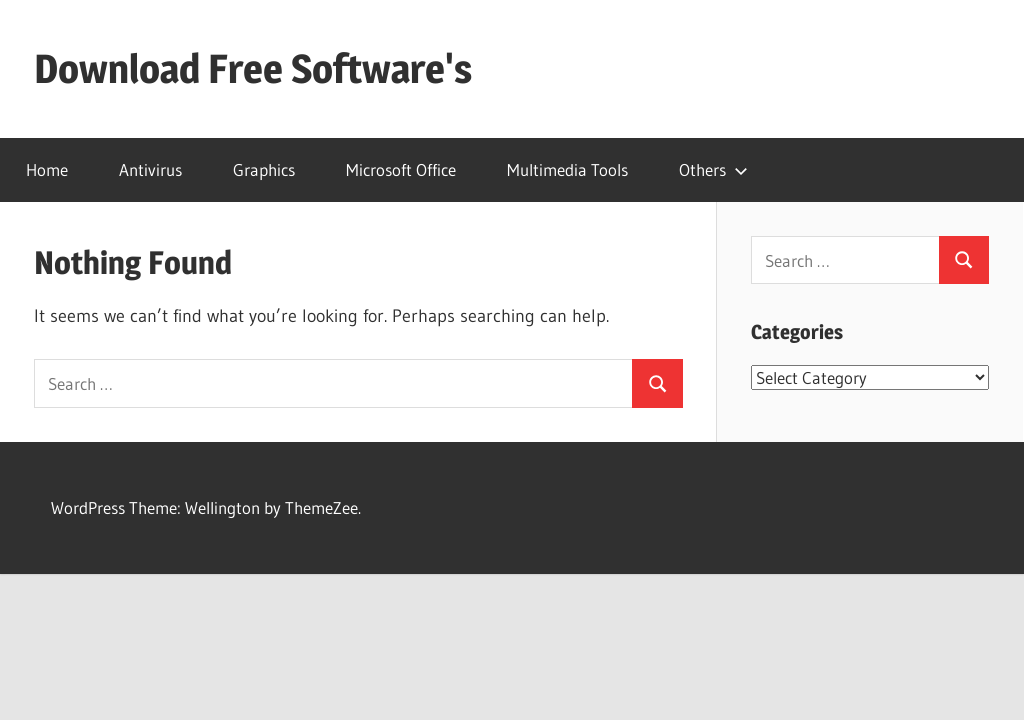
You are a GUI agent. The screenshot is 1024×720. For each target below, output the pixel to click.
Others (713, 169)
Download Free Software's (253, 68)
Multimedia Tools (567, 169)
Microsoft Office (401, 169)
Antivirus (150, 169)
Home (47, 169)
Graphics (264, 169)
